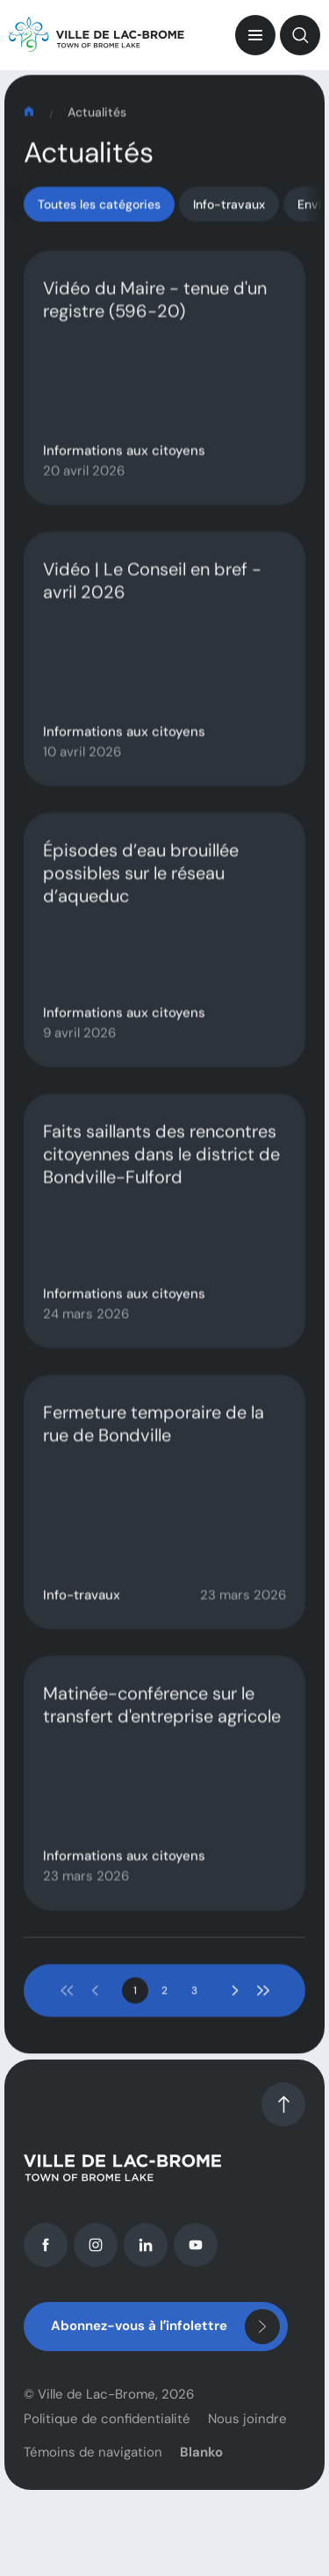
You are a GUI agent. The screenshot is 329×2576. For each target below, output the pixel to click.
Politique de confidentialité (107, 2447)
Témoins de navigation (93, 2480)
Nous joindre (247, 2447)
